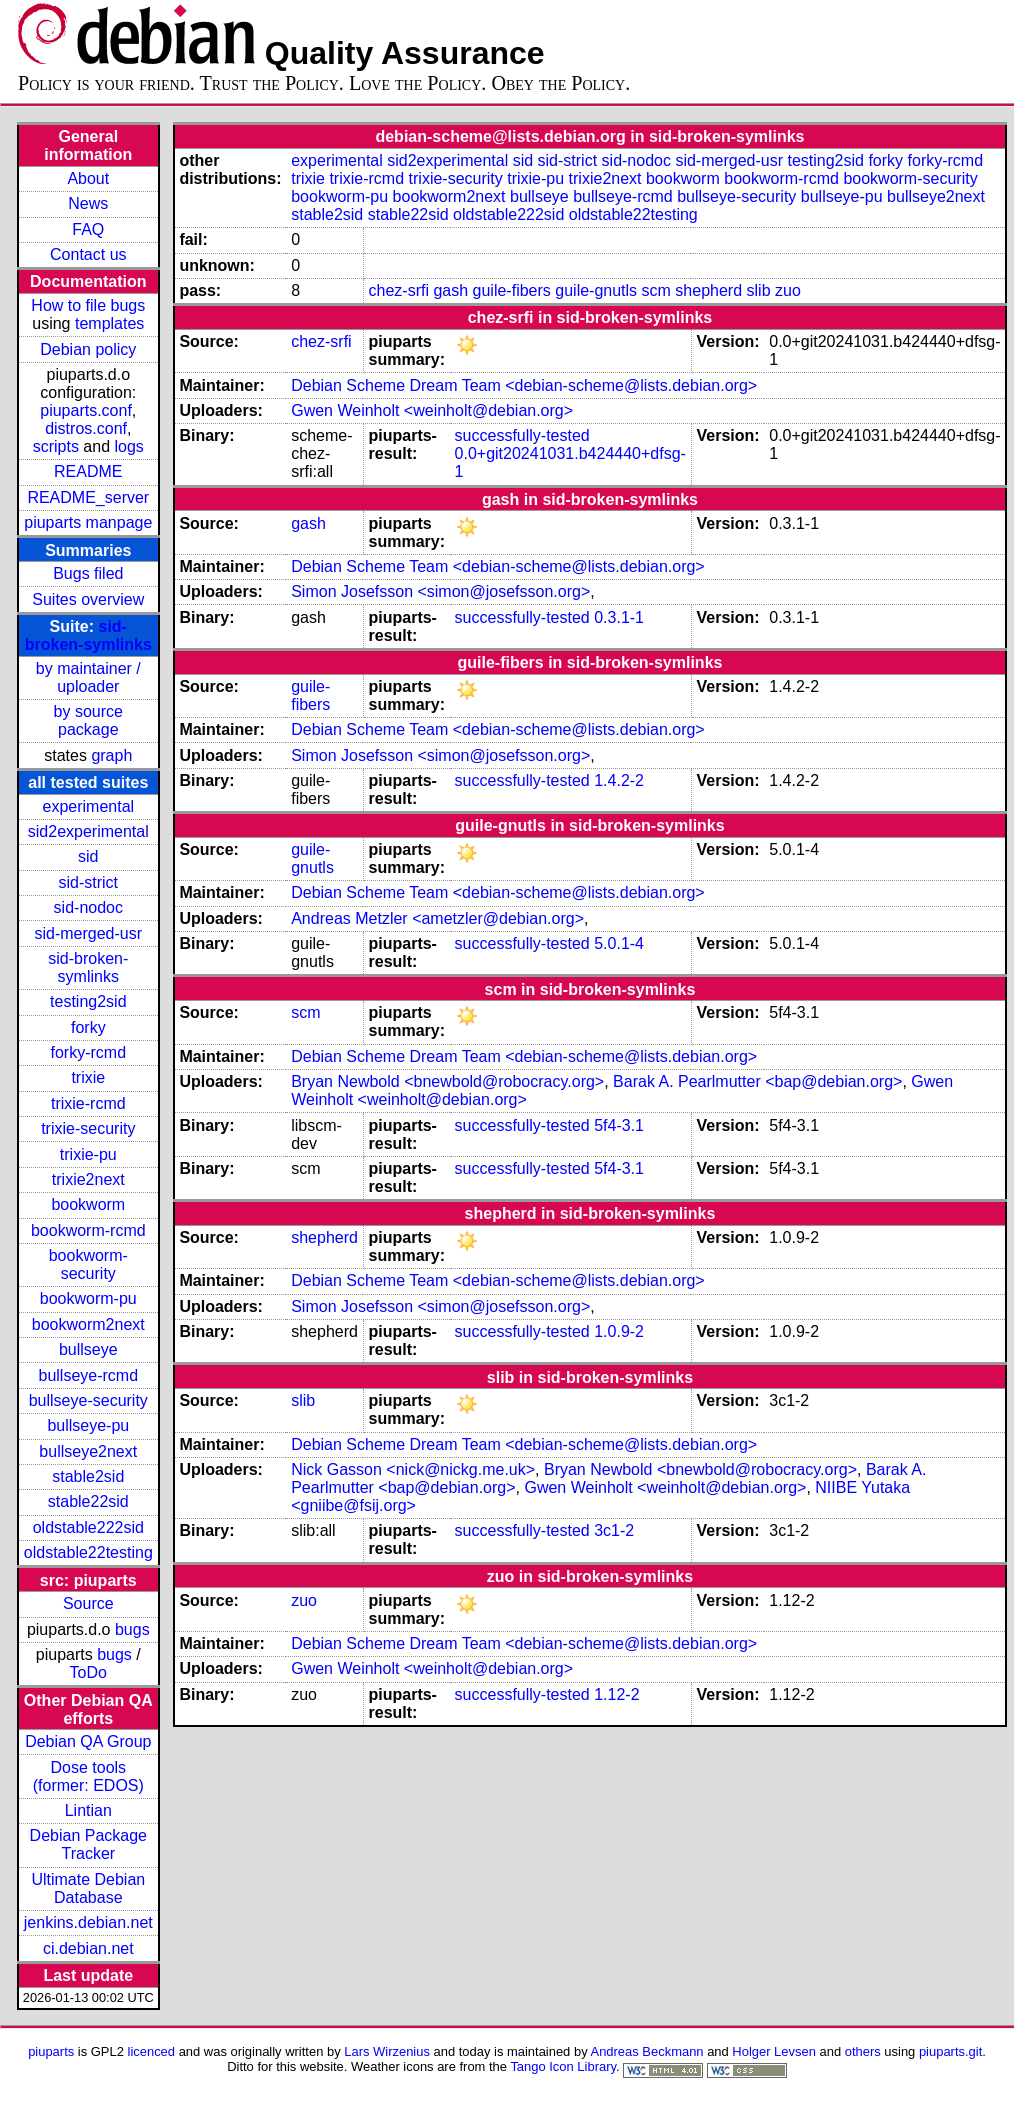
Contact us (88, 254)
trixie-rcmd (88, 1103)
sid (88, 856)
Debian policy (88, 349)
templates (109, 323)
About (88, 178)
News (88, 203)
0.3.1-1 (619, 617)
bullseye (88, 1349)
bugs (132, 1629)
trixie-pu (88, 1154)
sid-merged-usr (88, 933)
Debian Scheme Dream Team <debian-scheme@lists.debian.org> (524, 385)
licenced (152, 2051)
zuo (788, 290)
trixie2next (88, 1179)
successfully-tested (522, 435)
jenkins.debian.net (88, 1922)
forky (88, 1027)
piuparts (51, 2051)
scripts (56, 446)
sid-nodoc (88, 907)
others (863, 2051)
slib (759, 290)
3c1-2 (614, 1530)
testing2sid (88, 1001)
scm (656, 290)
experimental (88, 806)
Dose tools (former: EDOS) (88, 1776)
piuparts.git (950, 2051)
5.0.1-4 (619, 943)
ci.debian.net (88, 1948)
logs (129, 446)
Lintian (88, 1810)
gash (450, 290)
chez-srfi (399, 290)
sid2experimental (88, 831)
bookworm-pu (88, 1298)
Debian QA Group (88, 1741)
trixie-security (88, 1128)
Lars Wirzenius (387, 2051)
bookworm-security (88, 1264)
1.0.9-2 (619, 1331)
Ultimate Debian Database (88, 1888)
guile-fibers (512, 290)
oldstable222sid (88, 1527)
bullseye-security (88, 1400)
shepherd (708, 290)
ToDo (88, 1672)
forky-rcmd (89, 1052)
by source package (88, 720)
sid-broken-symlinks (88, 635)
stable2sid (88, 1476)
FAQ (88, 229)
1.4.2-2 (619, 780)
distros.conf (86, 428)
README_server (88, 497)
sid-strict (89, 882)
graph (111, 755)
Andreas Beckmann (647, 2051)
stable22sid (88, 1501)
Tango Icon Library (563, 2066)
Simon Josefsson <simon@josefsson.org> (440, 591)
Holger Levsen (774, 2051)
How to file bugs (88, 305)
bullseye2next (88, 1451)
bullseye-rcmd (88, 1375)
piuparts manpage (88, 522)
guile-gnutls (596, 290)
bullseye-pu (88, 1425)
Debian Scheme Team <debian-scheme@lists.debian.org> (498, 566)
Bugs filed (88, 573)
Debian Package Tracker (88, 1844)
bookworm (88, 1204)
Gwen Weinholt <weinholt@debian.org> (432, 410)
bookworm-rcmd (88, 1230)
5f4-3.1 (619, 1125)
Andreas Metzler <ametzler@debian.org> (437, 918)
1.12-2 (616, 1694)
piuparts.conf (86, 410)
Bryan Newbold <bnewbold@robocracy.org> (447, 1081)
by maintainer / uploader (88, 677)
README (88, 471)
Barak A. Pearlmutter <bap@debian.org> (757, 1081)
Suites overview (88, 599)
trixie (88, 1077)
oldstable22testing (88, 1552)
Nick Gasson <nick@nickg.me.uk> (413, 1469)
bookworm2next (88, 1324)
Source (88, 1603)
